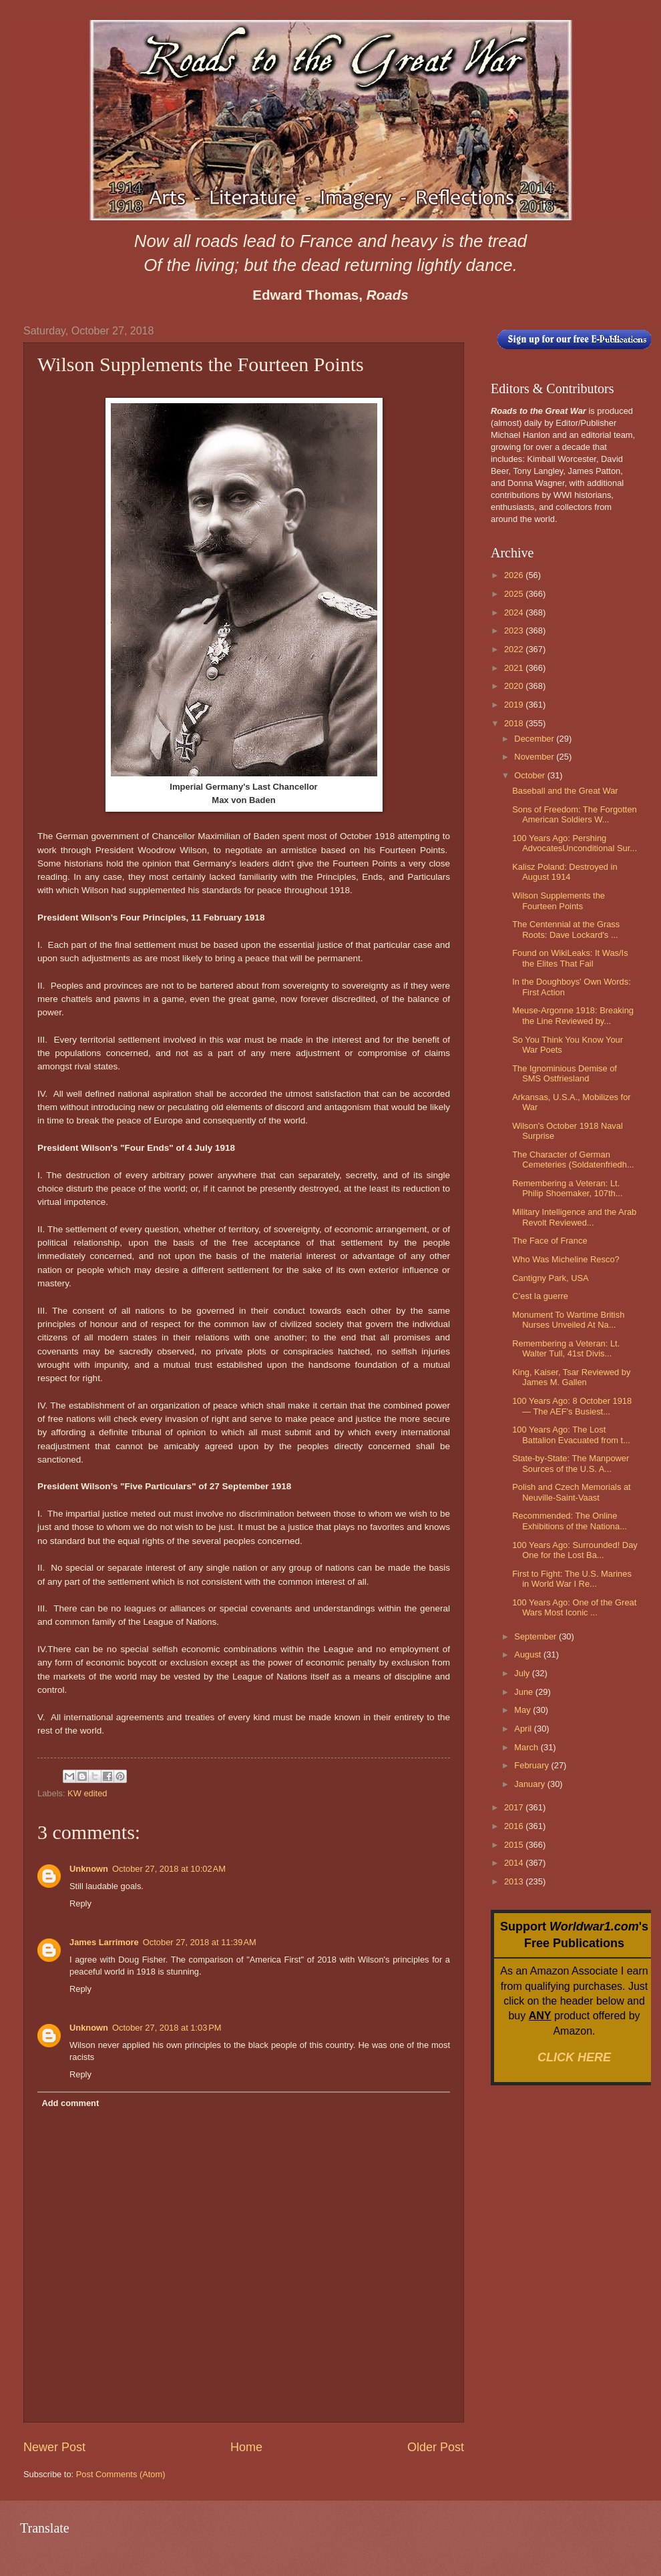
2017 (514, 1807)
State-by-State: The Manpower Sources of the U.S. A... (570, 1463)
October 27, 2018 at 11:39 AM (199, 1942)
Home (246, 2447)
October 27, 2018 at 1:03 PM (167, 2028)
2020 (514, 686)
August (528, 1654)
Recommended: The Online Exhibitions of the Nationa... (569, 1521)
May (523, 1710)
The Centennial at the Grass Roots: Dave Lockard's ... (566, 929)
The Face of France (549, 1241)
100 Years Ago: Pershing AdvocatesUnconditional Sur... (574, 843)
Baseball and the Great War (565, 791)
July (522, 1673)
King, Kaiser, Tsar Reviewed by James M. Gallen (571, 1377)
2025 (514, 594)
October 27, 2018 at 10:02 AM (169, 1869)
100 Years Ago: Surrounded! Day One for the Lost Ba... (575, 1550)
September (536, 1636)
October (530, 775)
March (527, 1747)
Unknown (88, 1869)
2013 (514, 1881)
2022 (514, 649)
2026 (514, 575)
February (532, 1765)
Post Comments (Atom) (121, 2474)
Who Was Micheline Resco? (566, 1259)
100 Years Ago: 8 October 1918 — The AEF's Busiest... (572, 1406)
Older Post (435, 2447)
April (523, 1729)
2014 (514, 1863)
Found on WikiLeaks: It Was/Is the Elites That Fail (570, 958)
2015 (514, 1845)
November (535, 757)
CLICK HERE (574, 2057)
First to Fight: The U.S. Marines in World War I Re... (572, 1579)
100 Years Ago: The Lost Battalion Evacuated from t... (571, 1435)
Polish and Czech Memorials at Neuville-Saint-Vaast (571, 1492)
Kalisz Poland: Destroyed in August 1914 (564, 872)
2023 (514, 630)
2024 (514, 612)
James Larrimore (104, 1942)
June (524, 1692)
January (530, 1784)
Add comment (70, 2103)
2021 (514, 668)
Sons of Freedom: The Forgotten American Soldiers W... (574, 814)
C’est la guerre (540, 1296)
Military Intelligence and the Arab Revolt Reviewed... (574, 1217)
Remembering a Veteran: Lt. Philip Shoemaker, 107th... (567, 1188)
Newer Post (54, 2447)
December (535, 739)
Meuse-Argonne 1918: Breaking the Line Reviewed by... (573, 1015)
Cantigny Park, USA (550, 1278)
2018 (514, 723)
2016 (514, 1826)
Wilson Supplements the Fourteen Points (558, 900)
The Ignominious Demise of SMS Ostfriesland (564, 1073)
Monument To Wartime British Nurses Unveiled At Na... (568, 1320)
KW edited (87, 1793)
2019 (514, 705)
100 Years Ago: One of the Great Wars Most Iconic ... (574, 1607)
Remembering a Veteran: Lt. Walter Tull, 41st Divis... (566, 1348)
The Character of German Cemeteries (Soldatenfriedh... (573, 1159)
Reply (80, 1903)
